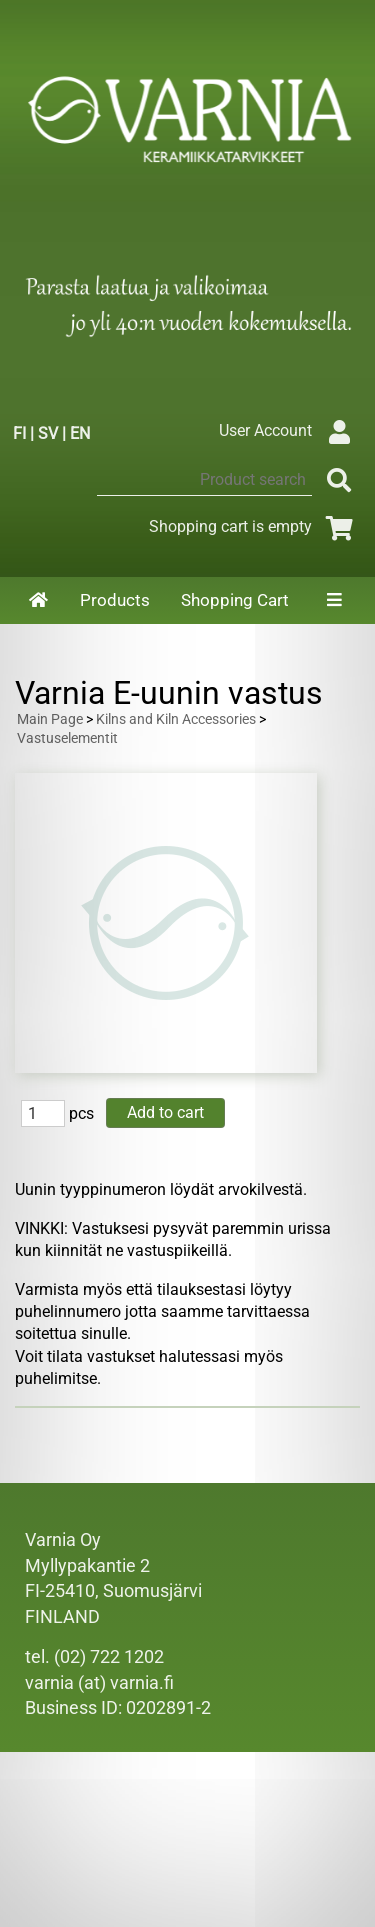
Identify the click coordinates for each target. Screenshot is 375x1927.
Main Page (50, 719)
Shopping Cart (235, 600)
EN (80, 433)
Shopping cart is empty (254, 526)
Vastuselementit (67, 738)
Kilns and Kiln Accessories (176, 719)
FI (19, 433)
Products (115, 600)
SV (48, 433)
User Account (289, 430)
